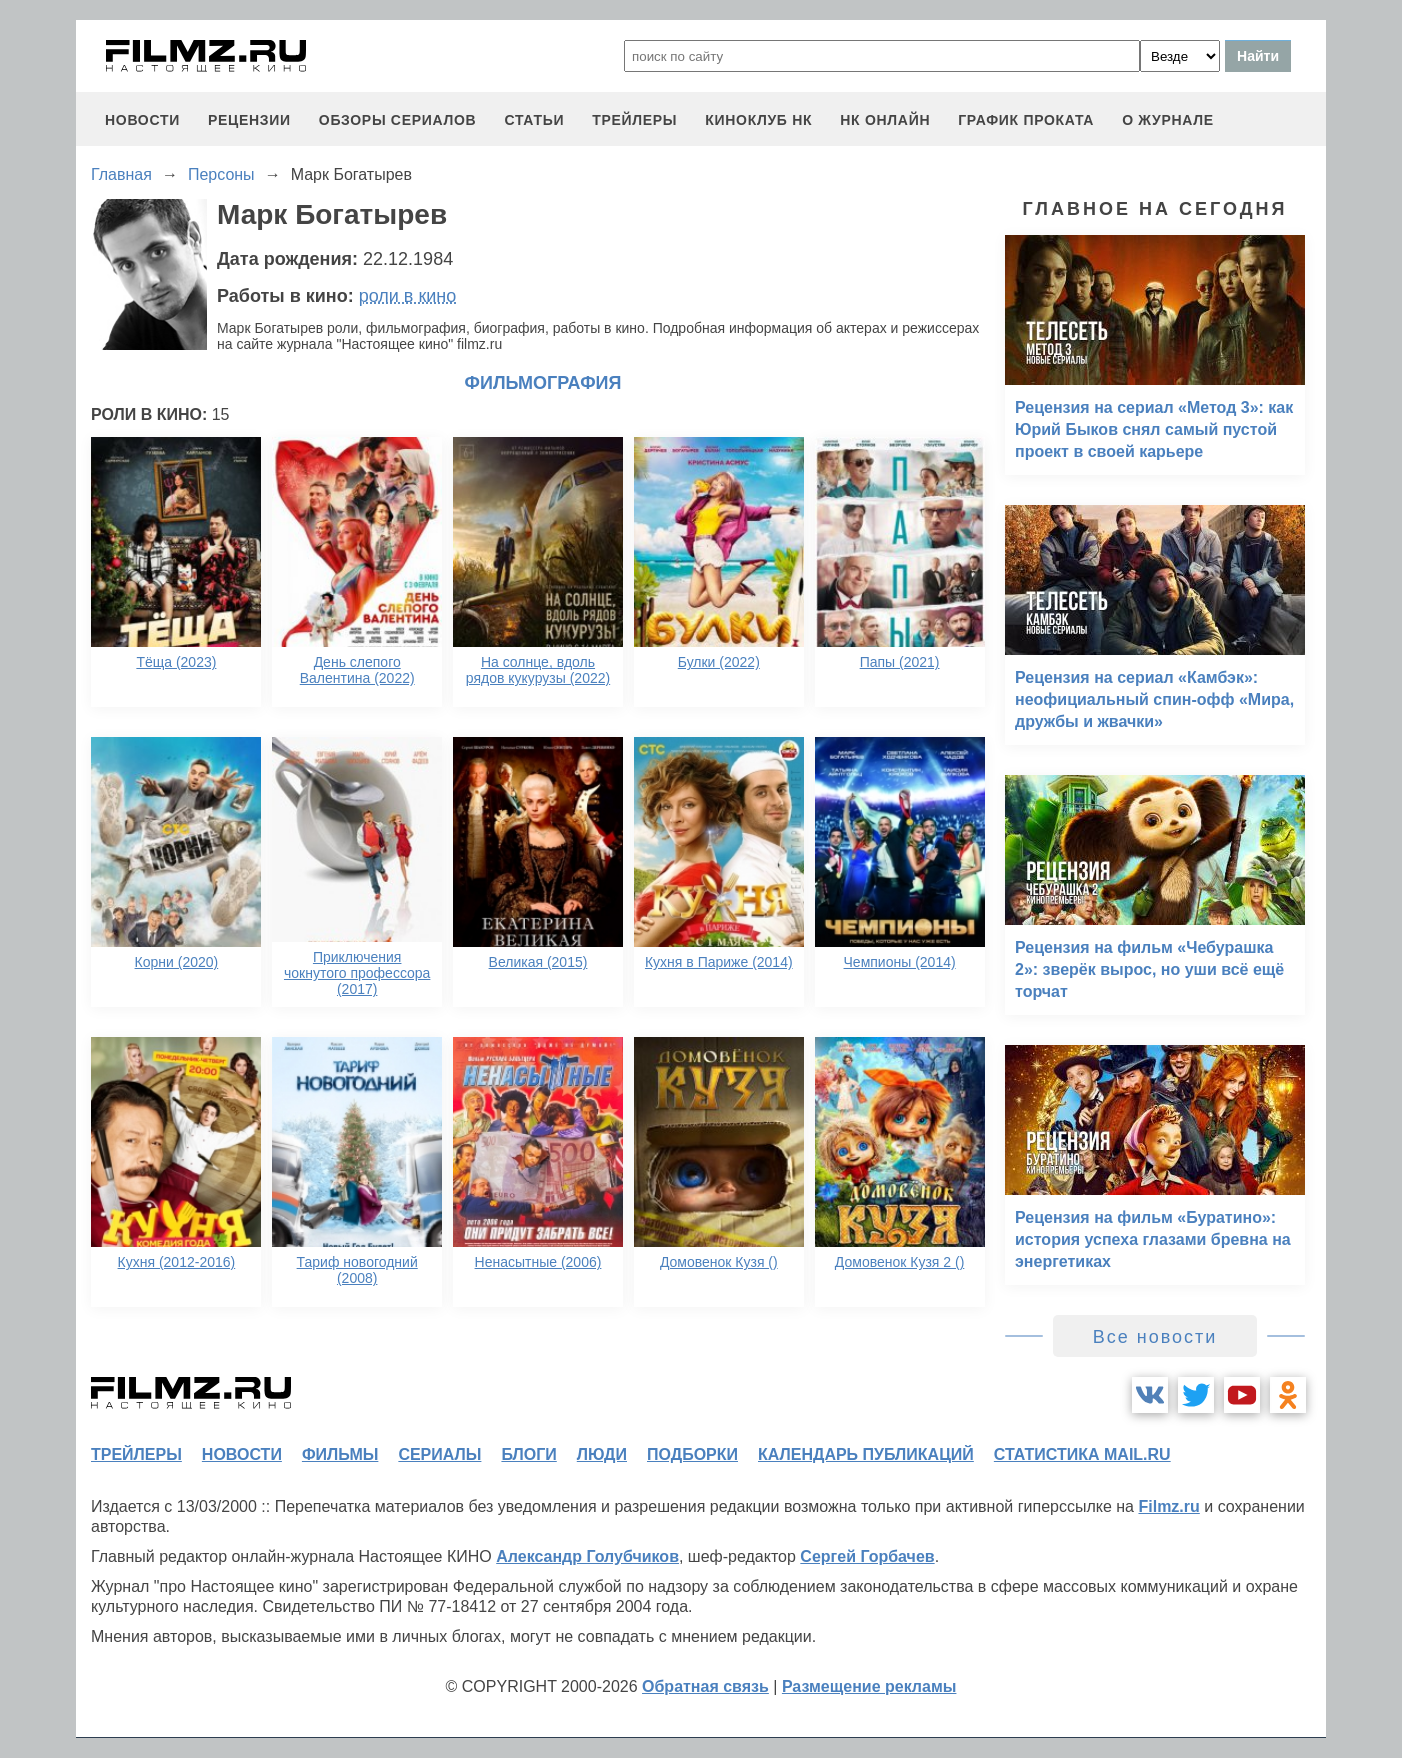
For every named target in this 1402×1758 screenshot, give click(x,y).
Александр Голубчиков (587, 1556)
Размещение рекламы (869, 1686)
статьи (534, 120)
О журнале (1168, 120)
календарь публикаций (866, 1454)
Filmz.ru (1168, 1506)
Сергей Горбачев (867, 1556)
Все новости (1155, 1337)
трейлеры (634, 120)
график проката (1026, 120)
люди (602, 1454)
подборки (692, 1454)
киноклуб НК (758, 120)
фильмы (340, 1454)
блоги (528, 1454)
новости (142, 120)
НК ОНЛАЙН (885, 120)
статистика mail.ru (1082, 1454)
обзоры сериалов (398, 120)
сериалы (439, 1454)
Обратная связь (705, 1686)
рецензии (249, 120)
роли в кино (408, 296)
